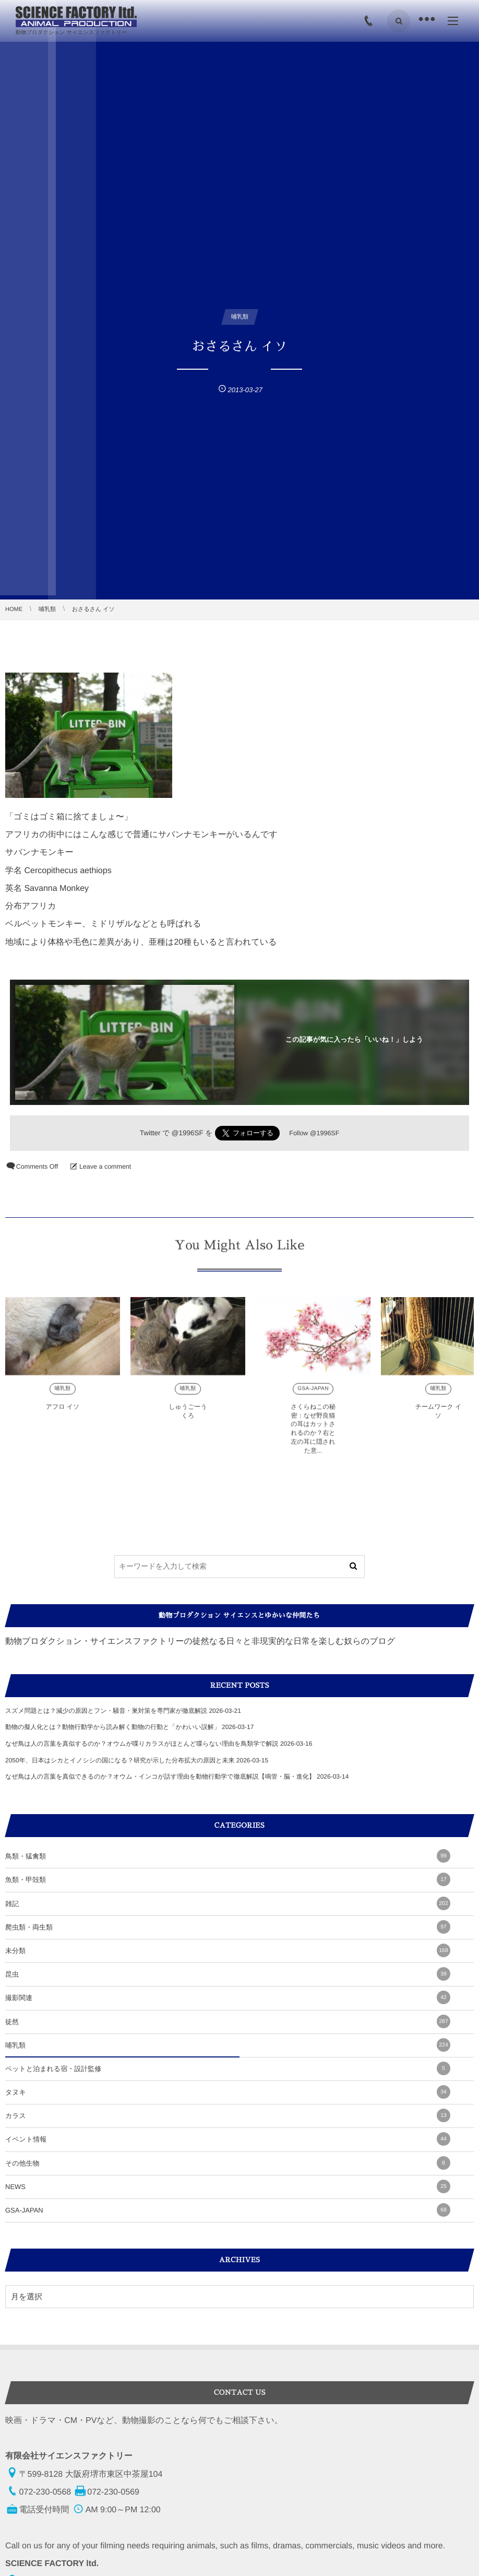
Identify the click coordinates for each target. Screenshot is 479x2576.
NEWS (227, 2186)
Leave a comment (105, 1166)
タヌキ (227, 2092)
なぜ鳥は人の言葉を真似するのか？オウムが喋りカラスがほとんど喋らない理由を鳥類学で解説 (142, 1743)
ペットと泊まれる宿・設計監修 (227, 2068)
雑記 (227, 1903)
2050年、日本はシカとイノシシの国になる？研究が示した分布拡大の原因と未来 (119, 1760)
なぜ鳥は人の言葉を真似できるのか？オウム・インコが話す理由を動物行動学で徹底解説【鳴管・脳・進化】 (160, 1776)
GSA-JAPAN (313, 1397)
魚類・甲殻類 (227, 1879)
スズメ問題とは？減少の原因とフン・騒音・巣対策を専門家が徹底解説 (106, 1710)
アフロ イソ (63, 1415)
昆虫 (227, 1974)
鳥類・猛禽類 (227, 1856)
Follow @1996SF (314, 1133)
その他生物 (227, 2163)
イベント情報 (227, 2139)
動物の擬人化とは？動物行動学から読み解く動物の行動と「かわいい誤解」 (112, 1727)
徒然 (227, 2021)
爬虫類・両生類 (227, 1927)
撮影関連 (227, 1997)
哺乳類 (62, 1397)
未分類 (227, 1950)
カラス (227, 2115)
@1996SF (187, 1133)
